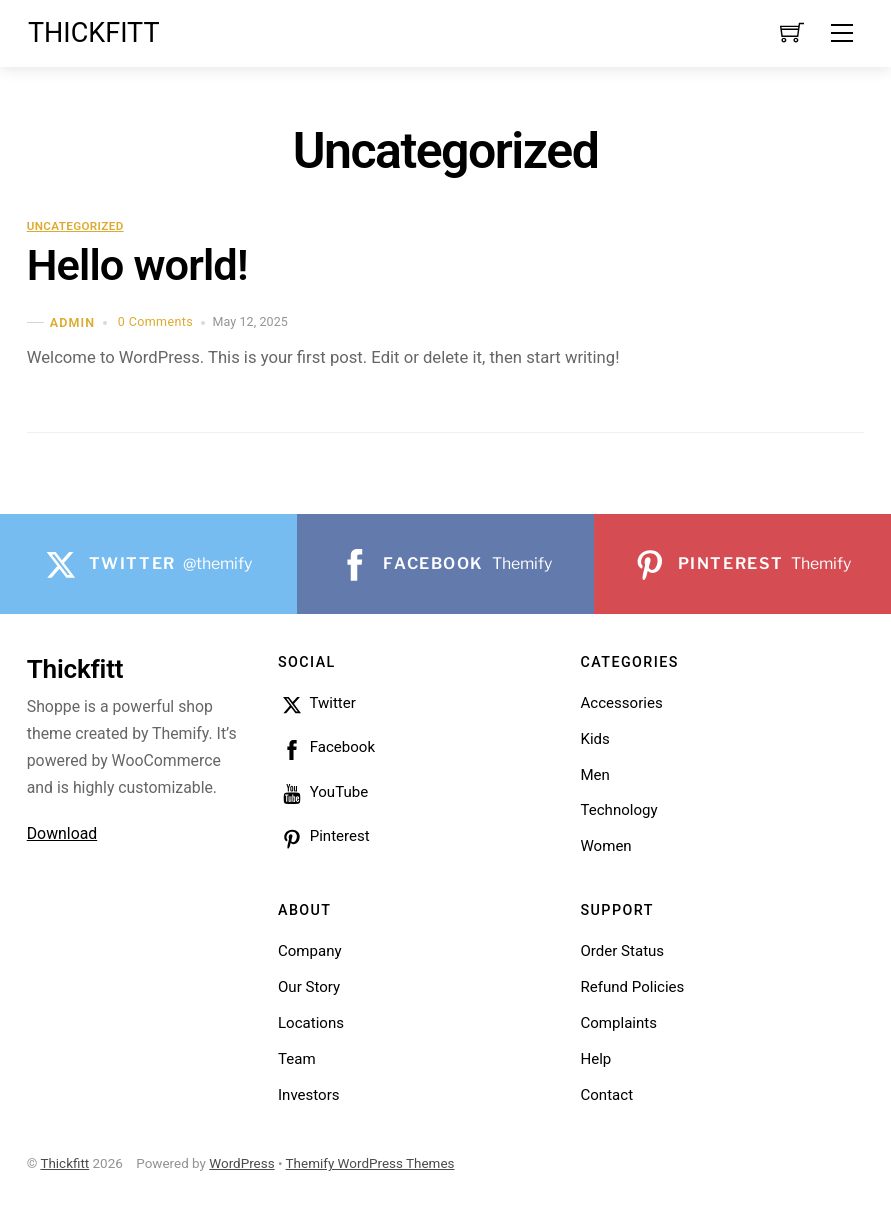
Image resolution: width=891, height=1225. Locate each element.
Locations (311, 1023)
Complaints (618, 1023)
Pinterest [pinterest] (324, 836)
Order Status (622, 951)
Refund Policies (632, 987)
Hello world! (137, 265)
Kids (594, 739)
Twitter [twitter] (317, 703)
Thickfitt (64, 1163)
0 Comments (155, 321)
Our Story (309, 987)
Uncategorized (75, 226)
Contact (606, 1095)
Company (310, 951)
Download (62, 833)
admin (73, 322)
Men (594, 775)
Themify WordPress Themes (370, 1163)
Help (595, 1059)
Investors (309, 1095)
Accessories (621, 703)
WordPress (241, 1163)
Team (297, 1059)
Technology (618, 810)
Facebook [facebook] (326, 747)
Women (605, 846)
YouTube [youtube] (323, 792)
